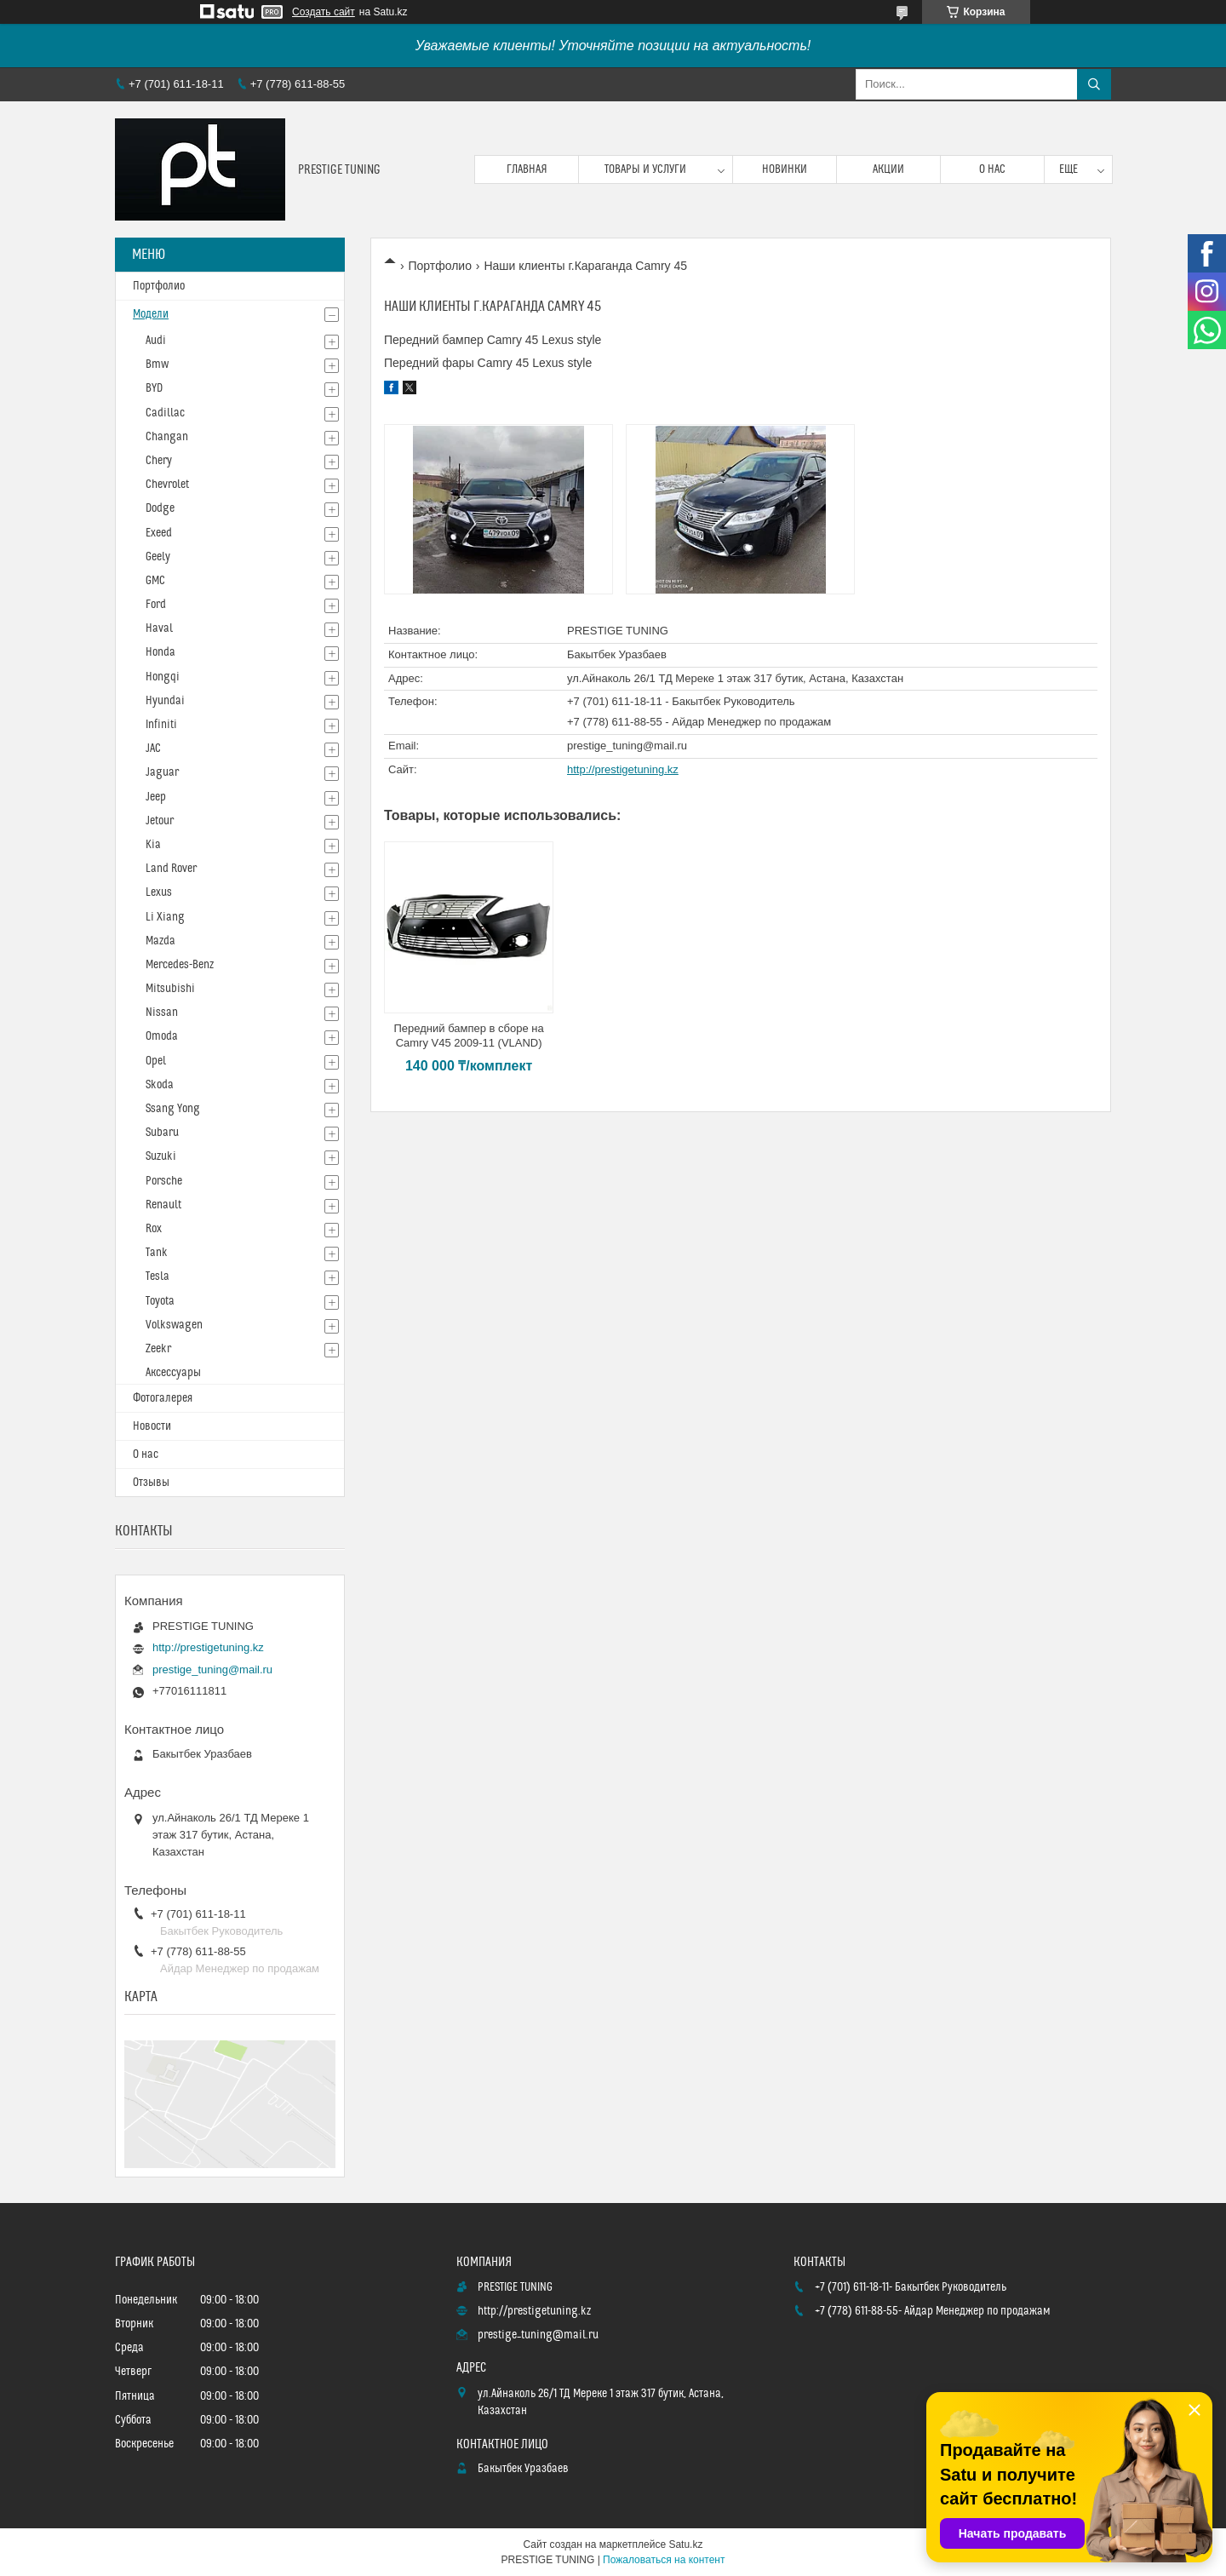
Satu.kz (685, 2544)
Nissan (162, 1012)
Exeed (159, 533)
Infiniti (161, 724)
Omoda (162, 1036)
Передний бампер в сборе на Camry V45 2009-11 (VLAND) (468, 1035)
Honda (160, 652)
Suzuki (161, 1156)
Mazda (160, 941)
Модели (151, 314)
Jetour (160, 821)
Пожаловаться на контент (664, 2560)
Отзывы (151, 1482)
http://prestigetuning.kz (623, 769)
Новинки (784, 169)
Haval (159, 628)
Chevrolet (167, 484)
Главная (527, 169)
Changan (167, 437)
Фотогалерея (162, 1398)
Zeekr (158, 1349)
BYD (154, 388)
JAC (153, 748)
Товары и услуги (645, 169)
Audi (156, 340)
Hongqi (163, 677)
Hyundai (165, 701)
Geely (158, 557)
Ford (156, 604)
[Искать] (1094, 84)
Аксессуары (173, 1373)
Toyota (160, 1301)
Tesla (157, 1276)
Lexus (159, 892)
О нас (992, 169)
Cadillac (165, 413)
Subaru (162, 1132)
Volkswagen (174, 1325)
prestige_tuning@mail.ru (627, 745)
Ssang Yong (173, 1109)
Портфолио (440, 266)
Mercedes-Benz (180, 965)
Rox (154, 1229)
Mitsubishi (170, 988)
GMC (155, 581)
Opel (156, 1061)
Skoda (160, 1085)
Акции (888, 169)
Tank (157, 1252)
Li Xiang (165, 917)
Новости (152, 1426)
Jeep (156, 797)
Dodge (160, 508)
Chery (159, 461)
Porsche (164, 1181)
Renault (163, 1205)
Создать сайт (323, 12)
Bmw (157, 364)
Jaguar (162, 772)
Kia (153, 845)
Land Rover (171, 868)
